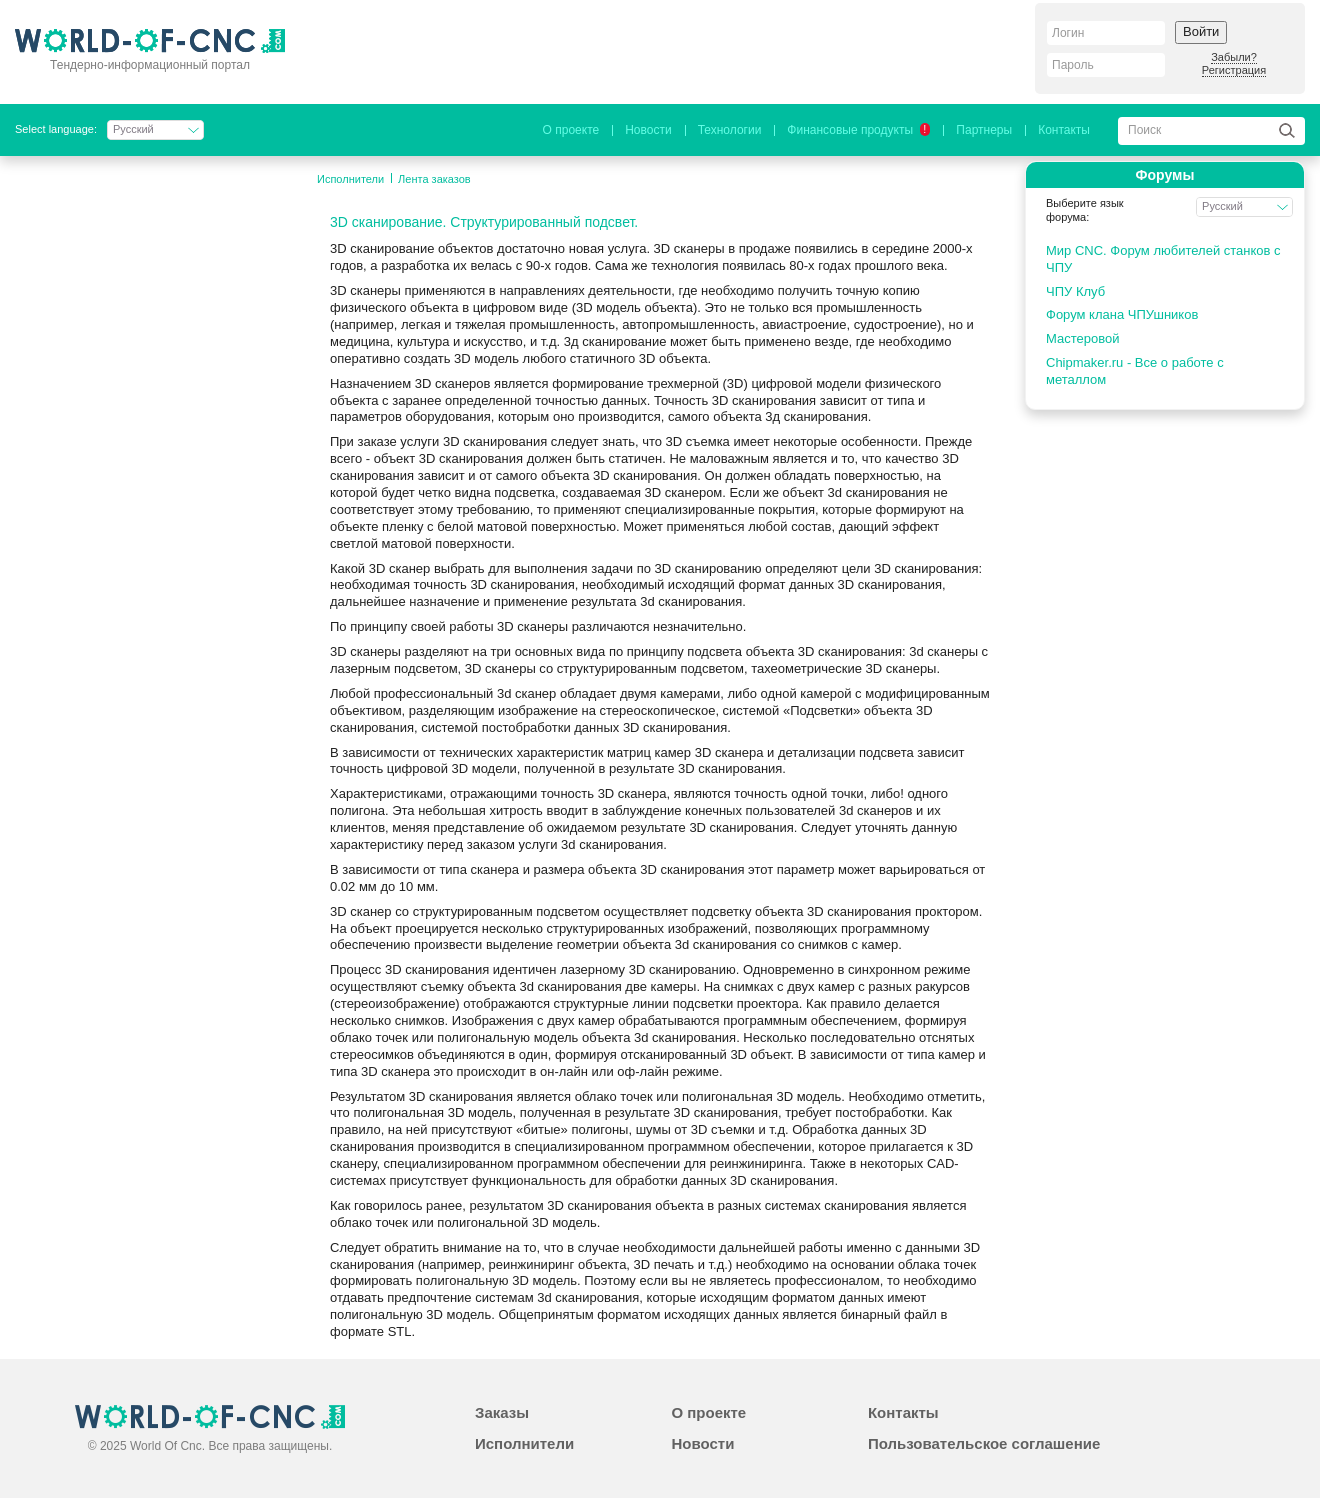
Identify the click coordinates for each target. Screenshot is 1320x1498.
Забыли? (1234, 57)
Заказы (502, 1412)
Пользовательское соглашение (984, 1443)
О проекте (571, 130)
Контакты (1064, 130)
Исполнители (350, 179)
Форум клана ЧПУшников (1122, 314)
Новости (648, 130)
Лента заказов (434, 179)
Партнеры (984, 130)
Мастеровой (1082, 338)
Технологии (730, 130)
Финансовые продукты (858, 130)
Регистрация (1234, 70)
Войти (1201, 31)
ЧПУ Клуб (1075, 291)
